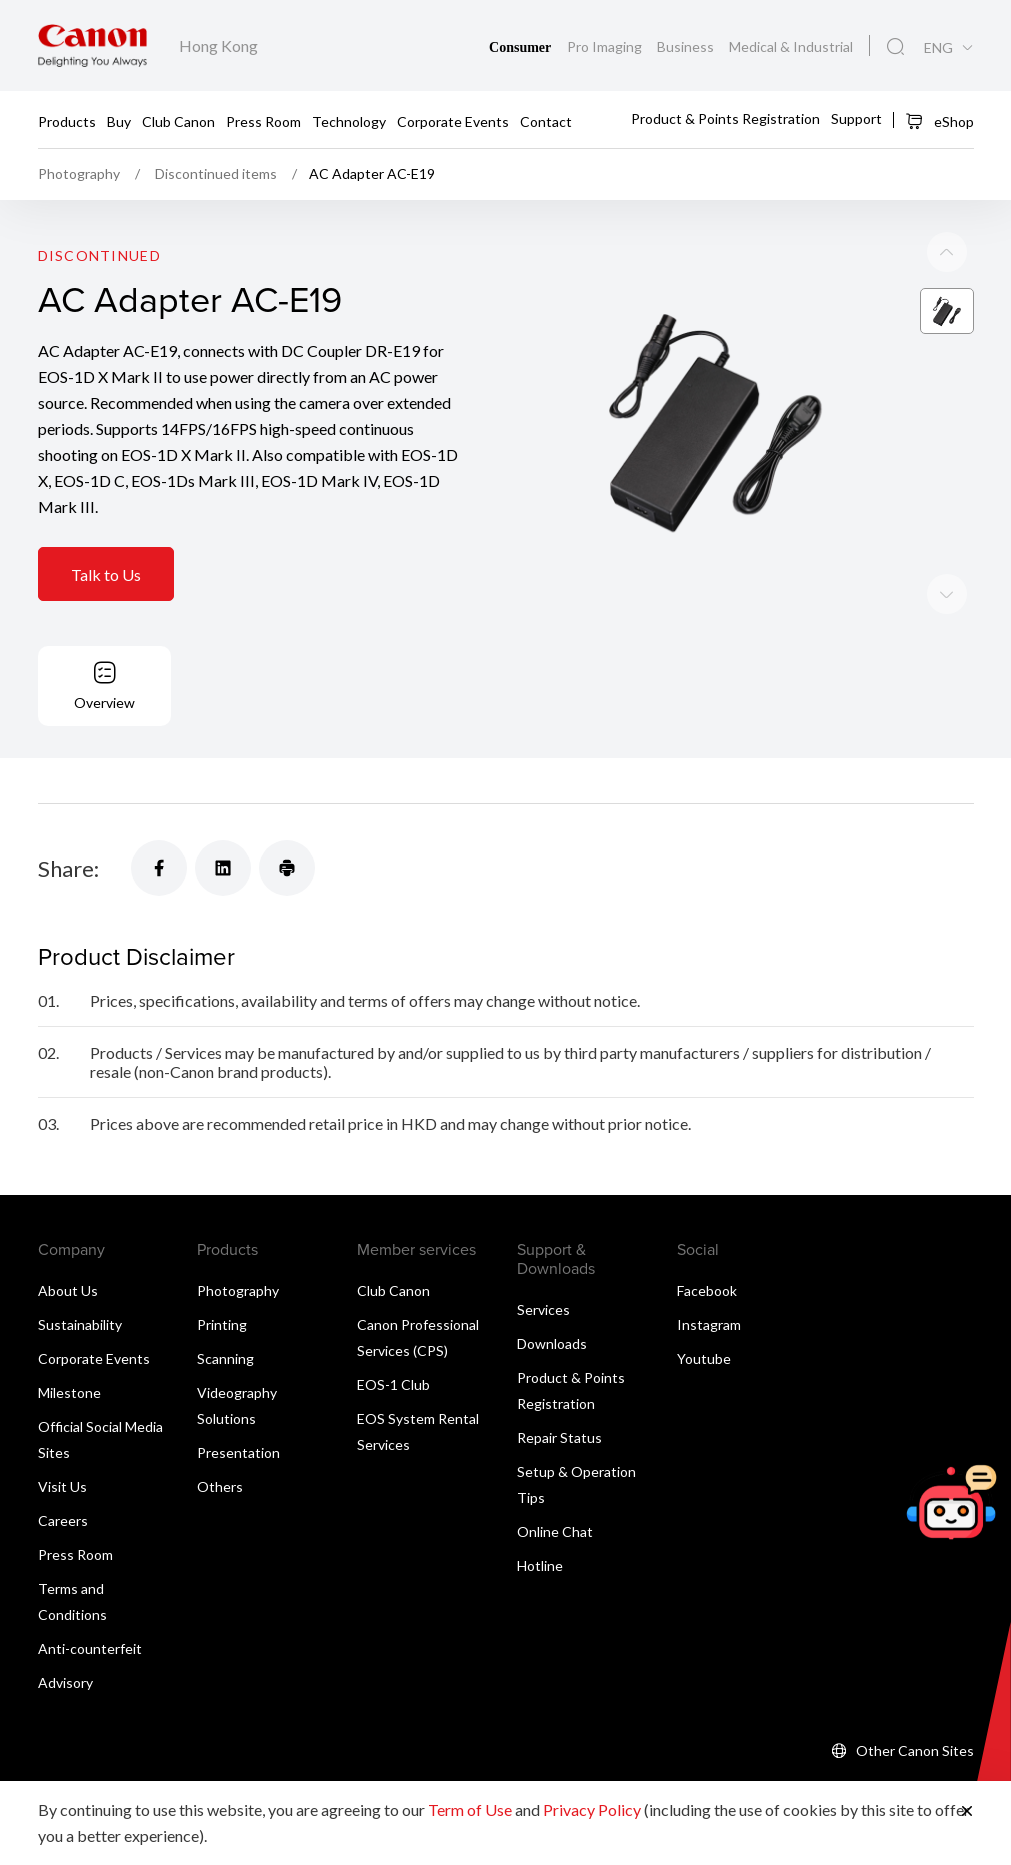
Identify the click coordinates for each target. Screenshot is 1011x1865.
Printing (222, 1324)
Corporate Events (453, 120)
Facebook (707, 1290)
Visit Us (62, 1486)
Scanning (225, 1358)
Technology (349, 120)
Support (856, 118)
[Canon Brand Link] (92, 45)
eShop (939, 121)
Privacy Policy (592, 1809)
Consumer (521, 47)
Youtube (704, 1358)
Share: (68, 868)
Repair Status (559, 1437)
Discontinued (99, 256)
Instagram (709, 1324)
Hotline (540, 1565)
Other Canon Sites (915, 1750)
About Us (68, 1290)
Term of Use (470, 1809)
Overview (104, 702)
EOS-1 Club (393, 1384)
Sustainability (80, 1324)
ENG (938, 48)
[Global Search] (895, 47)
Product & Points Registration (725, 118)
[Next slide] (947, 253)
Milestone (69, 1392)
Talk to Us (106, 575)
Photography (238, 1290)
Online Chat (555, 1531)
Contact (546, 120)
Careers (63, 1520)
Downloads (552, 1343)
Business (687, 46)
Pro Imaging (606, 46)
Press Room (263, 120)
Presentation (238, 1452)
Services (543, 1309)
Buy (119, 120)
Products (67, 120)
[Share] (159, 868)
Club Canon (178, 120)
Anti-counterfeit (90, 1648)
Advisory (65, 1682)
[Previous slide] (947, 595)
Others (220, 1486)
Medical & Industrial (791, 46)
